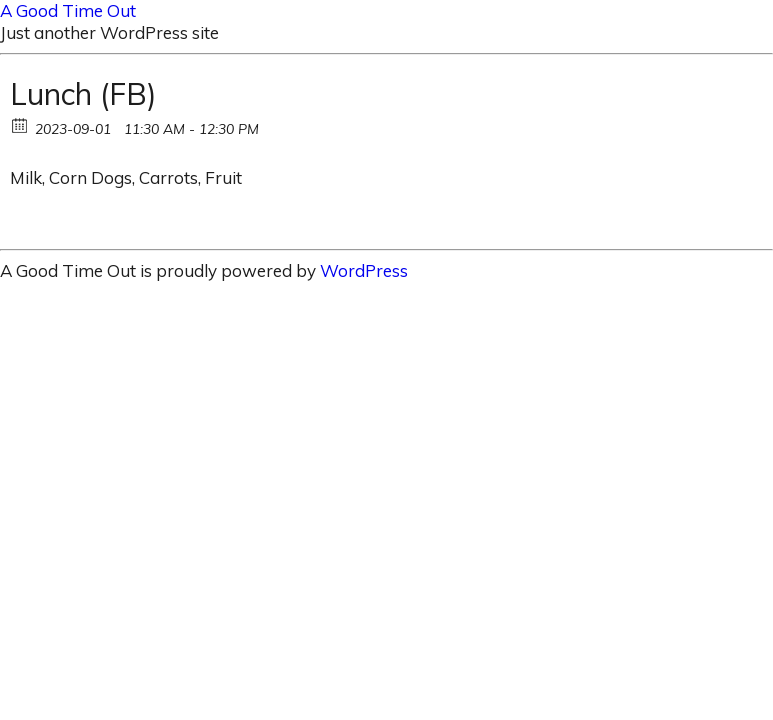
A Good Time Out (68, 10)
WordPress (364, 270)
